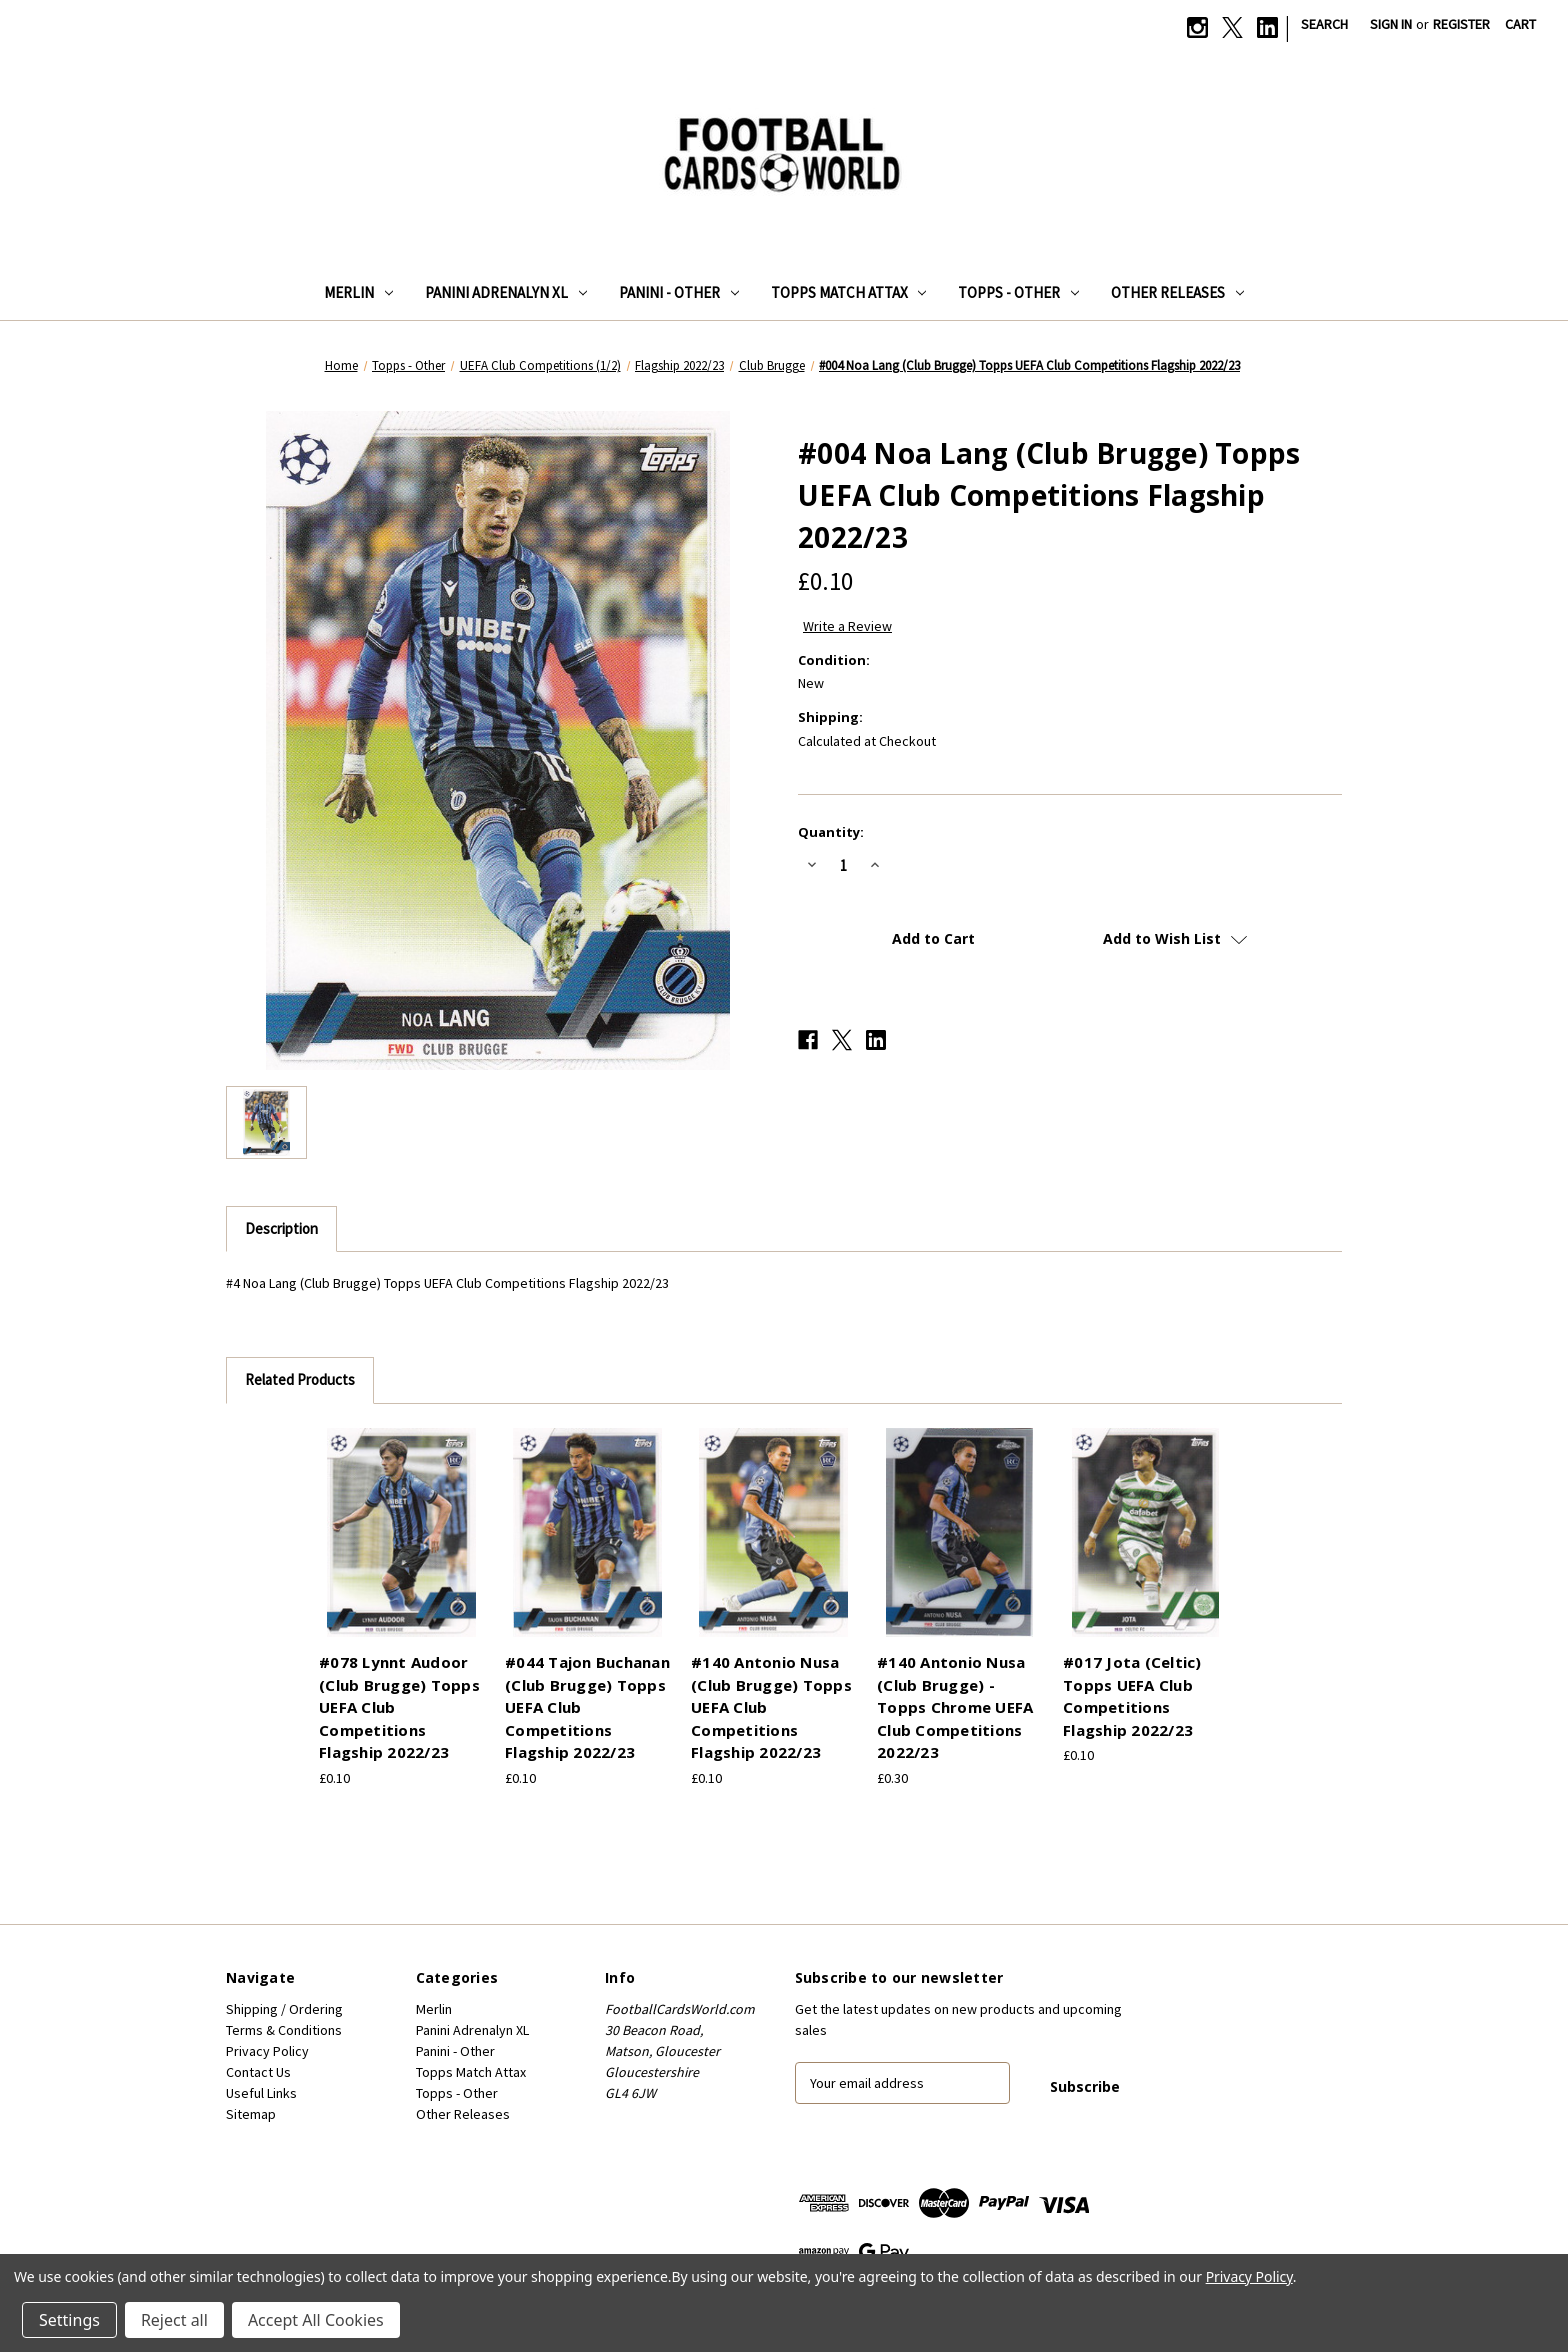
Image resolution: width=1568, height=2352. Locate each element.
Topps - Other (1018, 292)
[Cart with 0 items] (1520, 24)
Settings (69, 2320)
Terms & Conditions (284, 2030)
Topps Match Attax (849, 292)
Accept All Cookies (316, 2320)
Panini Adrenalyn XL (506, 292)
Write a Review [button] (847, 626)
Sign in (1391, 24)
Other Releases (1177, 292)
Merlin (358, 292)
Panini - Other (679, 292)
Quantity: (831, 832)
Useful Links (261, 2093)
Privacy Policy (267, 2051)
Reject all (174, 2320)
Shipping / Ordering (284, 2009)
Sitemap (251, 2114)
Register (1461, 24)
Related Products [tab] (300, 1379)
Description (281, 1228)
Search (1324, 24)
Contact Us (258, 2072)
